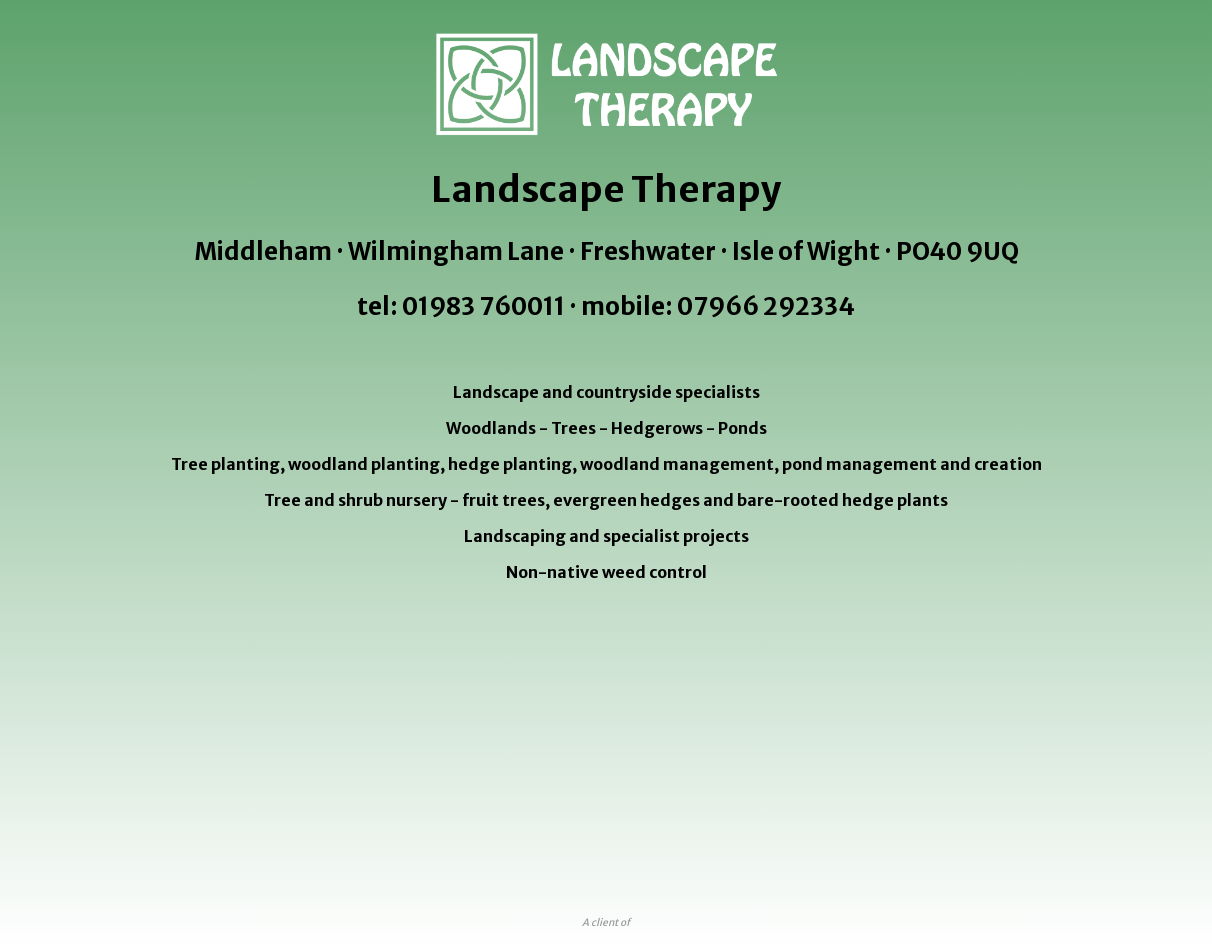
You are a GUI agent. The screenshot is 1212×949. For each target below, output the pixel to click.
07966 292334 (766, 306)
